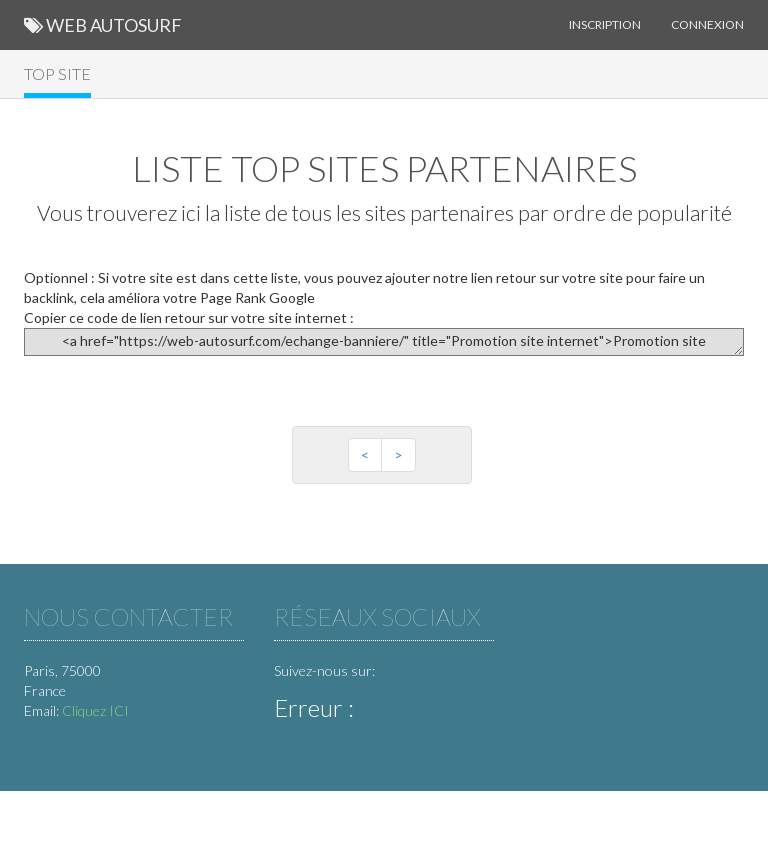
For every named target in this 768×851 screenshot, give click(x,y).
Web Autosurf (103, 25)
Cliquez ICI (95, 710)
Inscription (605, 24)
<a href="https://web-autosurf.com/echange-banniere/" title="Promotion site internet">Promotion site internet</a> (384, 342)
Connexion (707, 24)
